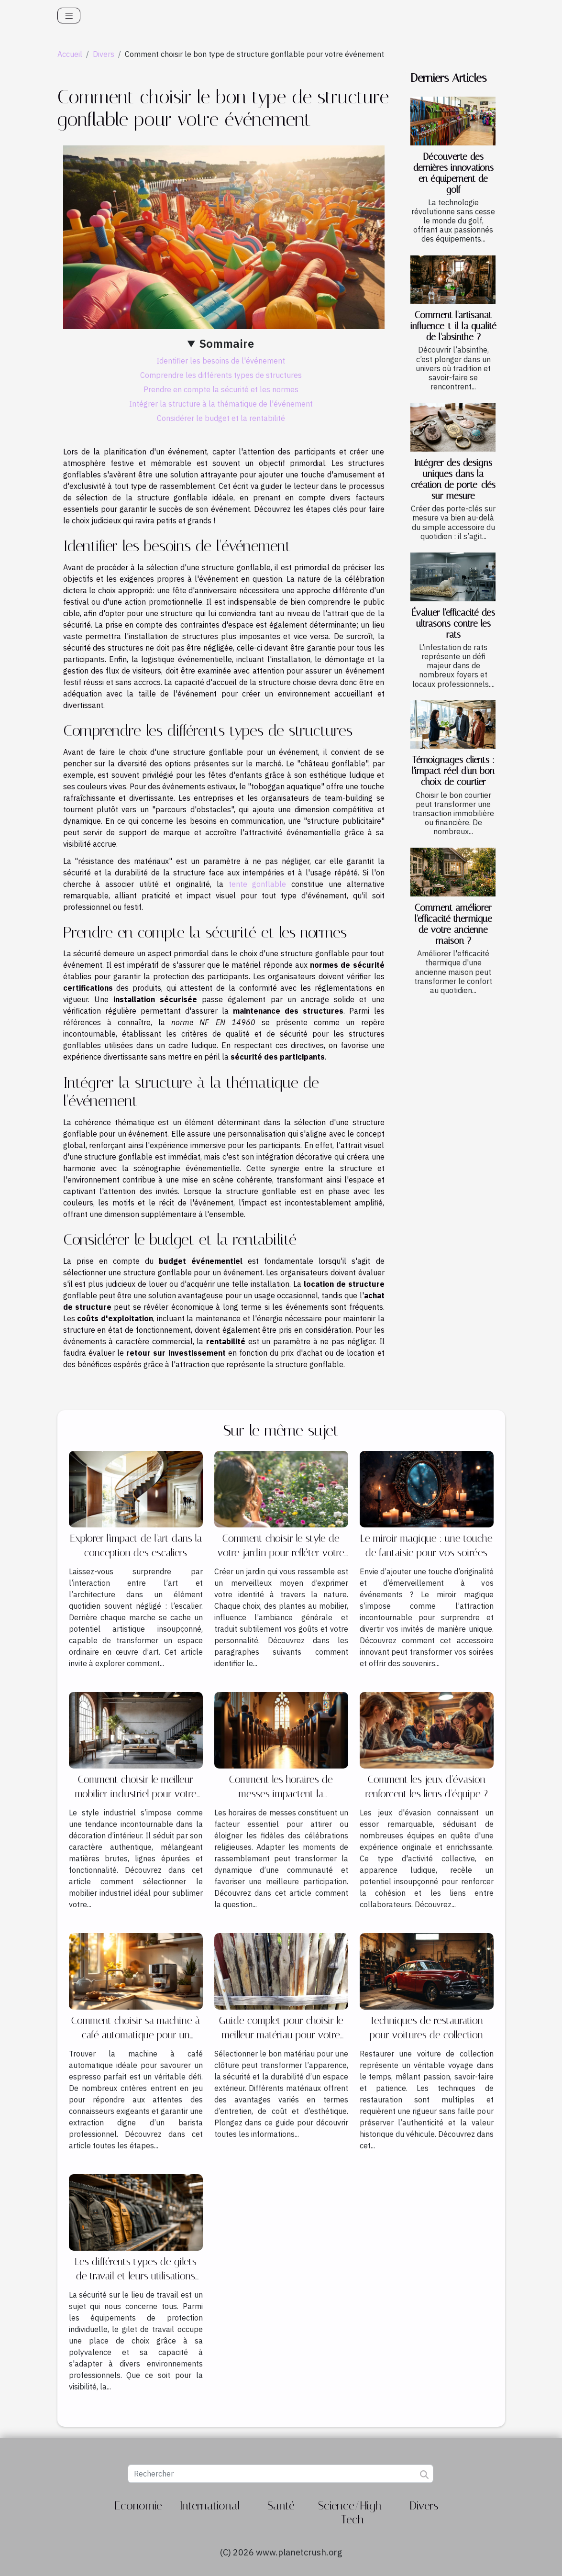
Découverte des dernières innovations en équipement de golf (453, 173)
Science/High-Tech (352, 2512)
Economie (138, 2505)
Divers (103, 54)
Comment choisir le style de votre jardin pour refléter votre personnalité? (281, 1553)
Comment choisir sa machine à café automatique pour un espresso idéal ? (135, 2035)
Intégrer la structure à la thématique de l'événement (221, 404)
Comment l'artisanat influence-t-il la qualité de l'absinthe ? (453, 326)
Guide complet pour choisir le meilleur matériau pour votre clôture (281, 2035)
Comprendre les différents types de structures (221, 375)
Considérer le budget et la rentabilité (221, 418)
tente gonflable (258, 884)
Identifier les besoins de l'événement (220, 360)
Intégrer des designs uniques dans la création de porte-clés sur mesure (453, 479)
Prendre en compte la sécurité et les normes (220, 389)
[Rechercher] (280, 2474)
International (209, 2505)
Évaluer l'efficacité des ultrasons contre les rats (453, 623)
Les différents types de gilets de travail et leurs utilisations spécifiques (136, 2276)
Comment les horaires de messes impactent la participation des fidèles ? (281, 1794)
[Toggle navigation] (69, 15)
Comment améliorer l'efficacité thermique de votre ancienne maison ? (453, 924)
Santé (281, 2505)
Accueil (69, 54)
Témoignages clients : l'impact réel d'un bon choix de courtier (453, 770)
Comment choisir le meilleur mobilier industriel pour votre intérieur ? (136, 1794)
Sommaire (226, 343)
